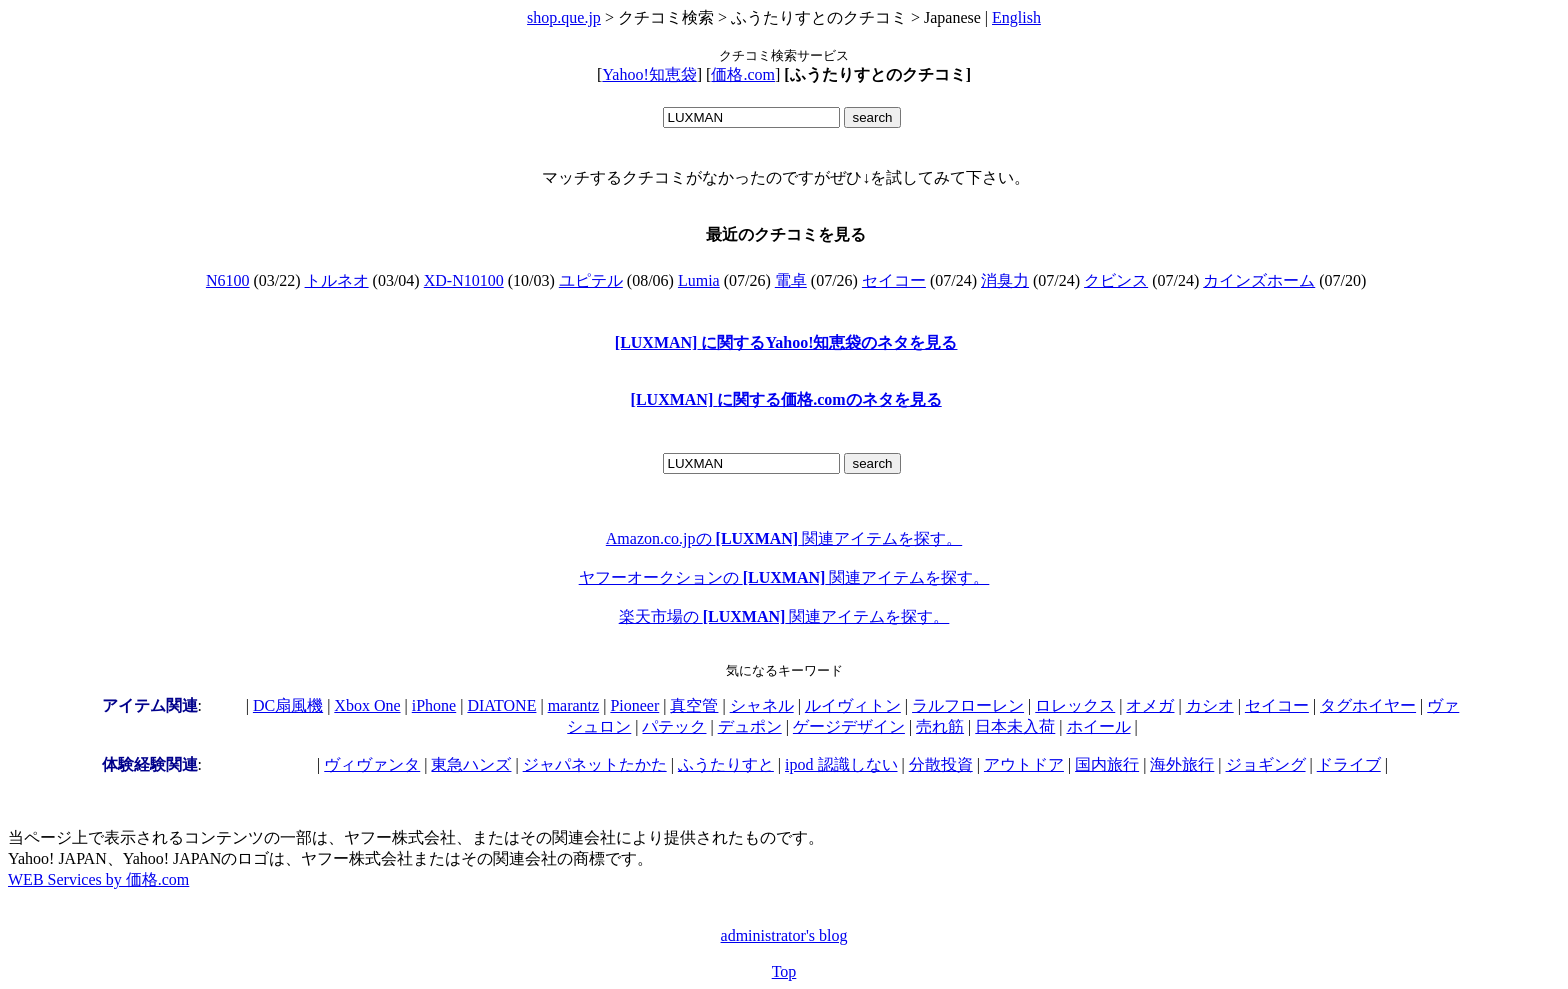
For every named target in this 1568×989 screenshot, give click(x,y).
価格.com (743, 74)
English (1016, 17)
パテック (674, 726)
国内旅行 (1107, 764)
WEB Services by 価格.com (98, 879)
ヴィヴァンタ (372, 764)
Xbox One (367, 705)
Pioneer (634, 705)
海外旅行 (1182, 764)
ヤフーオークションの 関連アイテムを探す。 (784, 577)
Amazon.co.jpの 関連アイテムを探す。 (784, 538)
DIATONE (501, 705)
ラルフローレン (968, 705)
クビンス (1116, 280)
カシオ (1210, 705)
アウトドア (1024, 764)
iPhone (434, 705)
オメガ (1150, 705)
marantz (574, 705)
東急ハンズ (471, 764)
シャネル (762, 705)
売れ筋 (940, 726)
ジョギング (1266, 764)
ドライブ (1349, 764)
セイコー (894, 280)
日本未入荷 (1015, 726)
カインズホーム (1259, 280)
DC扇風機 (288, 705)
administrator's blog (784, 935)
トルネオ (337, 280)
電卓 (791, 280)
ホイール (1099, 726)
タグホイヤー (1368, 705)
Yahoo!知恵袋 (649, 74)
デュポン (750, 726)
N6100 (228, 280)
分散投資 (941, 764)
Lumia (699, 280)
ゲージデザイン (849, 726)
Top (784, 971)
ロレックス (1075, 705)
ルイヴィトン (853, 705)
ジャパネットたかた (595, 764)
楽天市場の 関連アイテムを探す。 (784, 616)
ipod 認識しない (841, 764)
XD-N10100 (464, 280)
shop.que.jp (564, 17)
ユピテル (591, 280)
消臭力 (1005, 280)
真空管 (694, 705)
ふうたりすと (726, 764)
